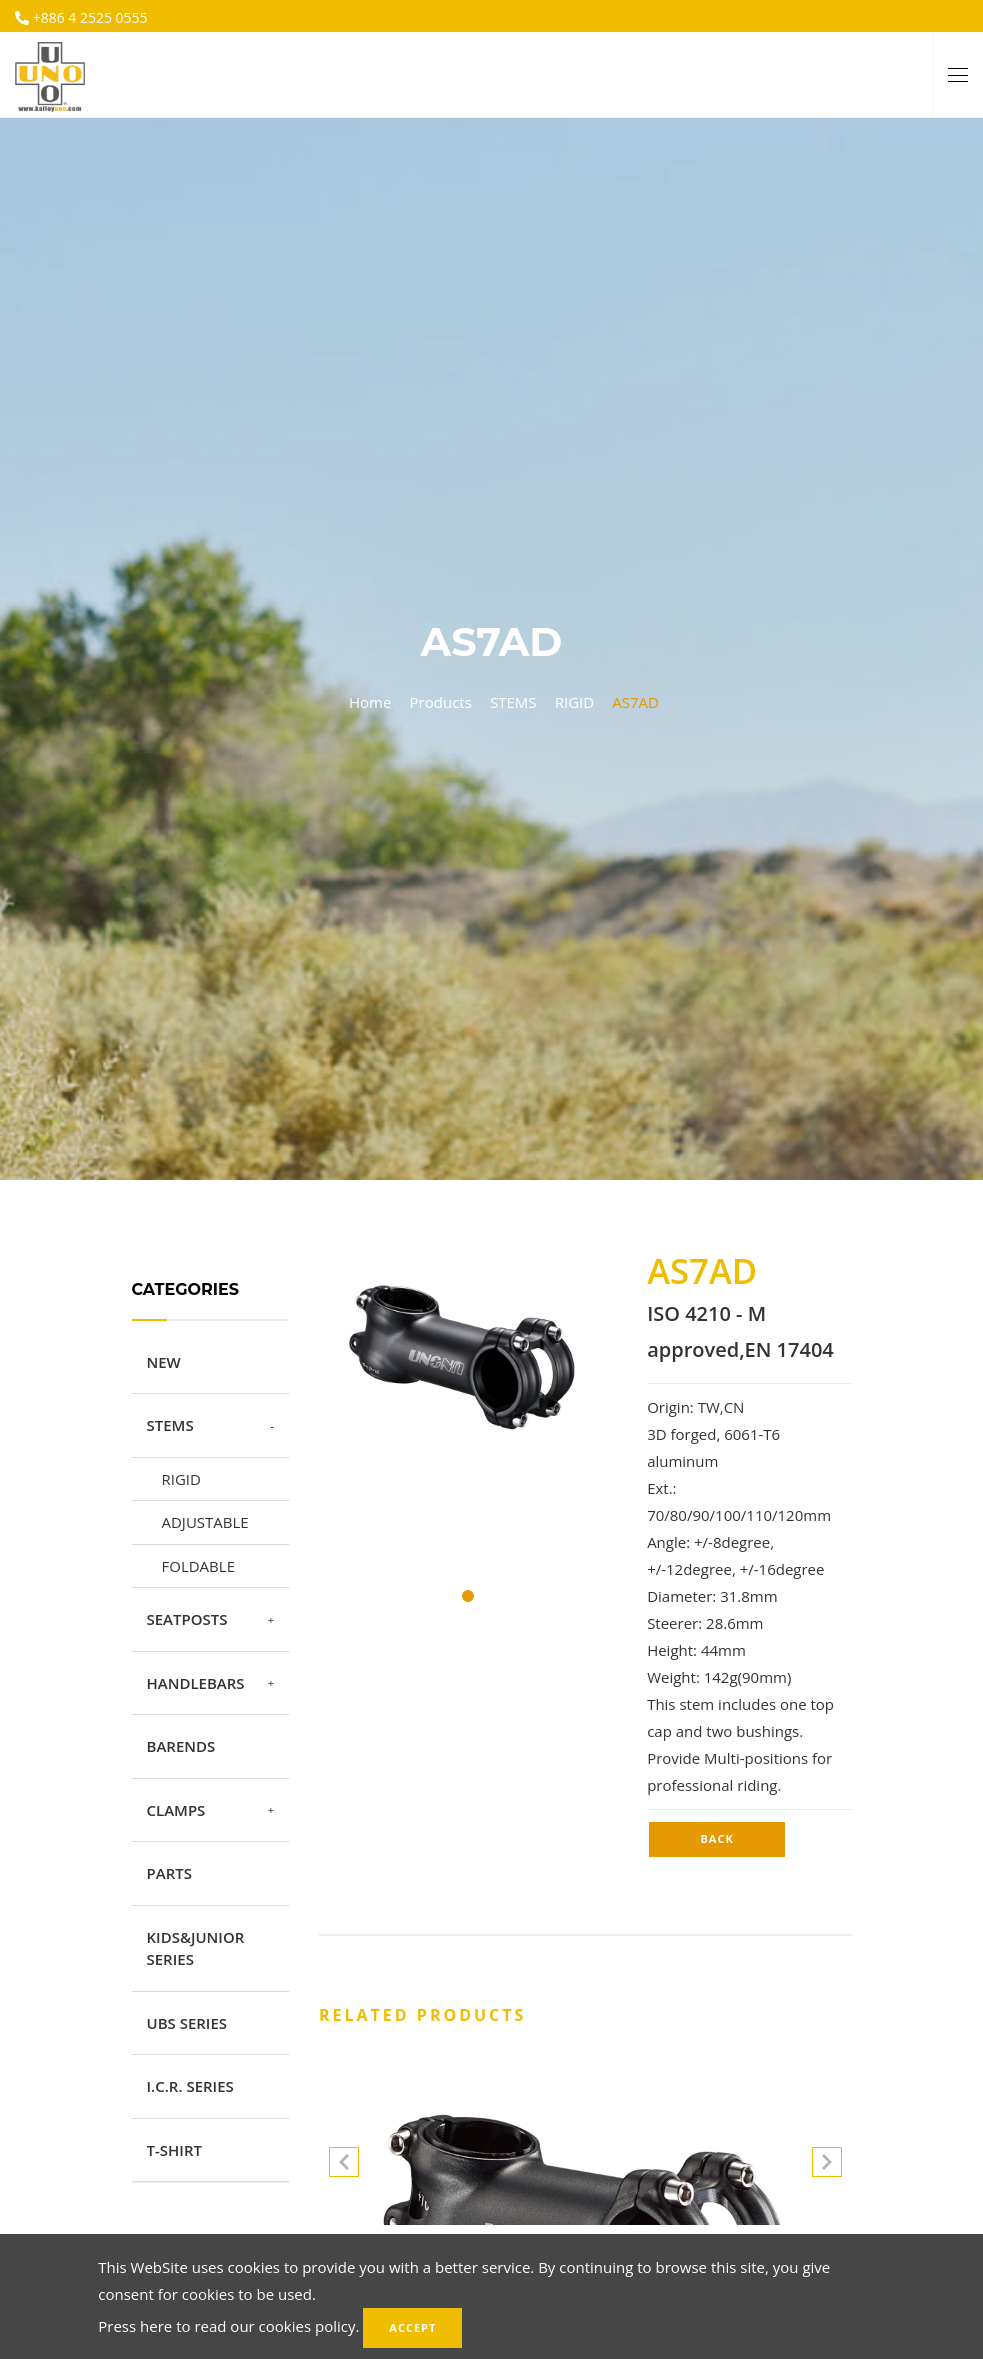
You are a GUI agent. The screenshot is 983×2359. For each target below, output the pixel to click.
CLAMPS (176, 1810)
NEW (164, 1362)
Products (441, 702)
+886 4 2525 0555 (88, 17)
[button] (827, 2166)
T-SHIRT (174, 2150)
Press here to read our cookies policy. (228, 2326)
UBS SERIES (187, 2023)
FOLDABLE (198, 1566)
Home (370, 702)
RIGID (574, 702)
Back (716, 1838)
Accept (412, 2327)
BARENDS (181, 1746)
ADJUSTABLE (205, 1522)
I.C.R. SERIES (190, 2086)
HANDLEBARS (196, 1683)
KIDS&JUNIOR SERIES (196, 1948)
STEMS (513, 702)
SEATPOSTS (187, 1619)
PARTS (169, 1873)
